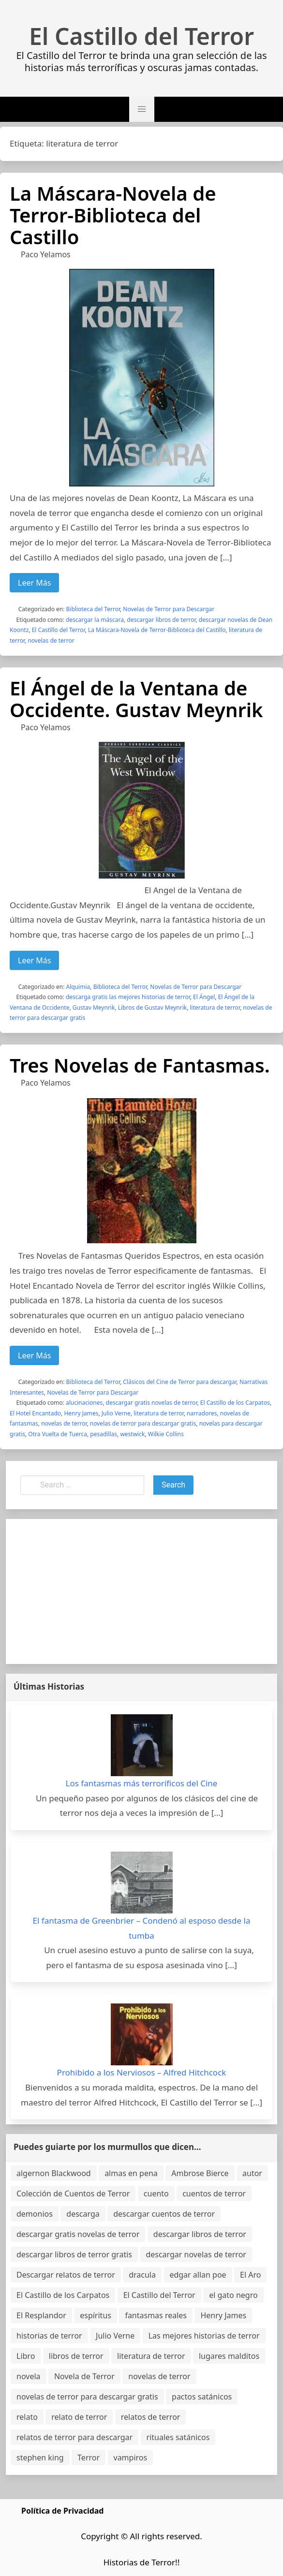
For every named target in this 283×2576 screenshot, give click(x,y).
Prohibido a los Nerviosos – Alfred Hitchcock (141, 2072)
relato (27, 2417)
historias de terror (49, 2335)
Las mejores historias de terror (204, 2335)
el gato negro (233, 2295)
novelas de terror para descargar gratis (143, 1423)
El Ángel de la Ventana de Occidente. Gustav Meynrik (136, 699)
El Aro (250, 2274)
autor (252, 2173)
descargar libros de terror (161, 620)
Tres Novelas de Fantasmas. (140, 1065)
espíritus (95, 2315)
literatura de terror (215, 1007)
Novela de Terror (84, 2376)
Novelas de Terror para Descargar (168, 609)
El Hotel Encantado (35, 1413)
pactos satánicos (202, 2396)
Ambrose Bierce (199, 2173)
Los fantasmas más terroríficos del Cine (142, 1783)
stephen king (40, 2457)
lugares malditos (229, 2356)
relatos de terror (150, 2417)
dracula (142, 2274)
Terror (88, 2457)
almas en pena (131, 2173)
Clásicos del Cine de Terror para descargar (179, 1382)
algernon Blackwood (53, 2173)
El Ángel (204, 997)
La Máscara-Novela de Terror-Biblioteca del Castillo (113, 215)
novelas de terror (51, 640)
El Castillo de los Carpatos (235, 1402)
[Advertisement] (141, 1591)
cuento (156, 2193)
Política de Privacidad (62, 2510)
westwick (132, 1434)
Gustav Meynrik (94, 1007)
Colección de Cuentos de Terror (73, 2193)
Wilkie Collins (166, 1434)
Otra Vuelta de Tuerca (57, 1434)
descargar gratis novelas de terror (151, 1402)
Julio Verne (116, 1413)
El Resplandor (41, 2315)
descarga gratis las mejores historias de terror (128, 997)
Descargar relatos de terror (65, 2274)
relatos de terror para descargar (74, 2437)
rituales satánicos (178, 2437)
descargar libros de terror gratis (74, 2254)
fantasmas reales (156, 2315)
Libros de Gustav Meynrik (152, 1007)
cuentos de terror (214, 2193)
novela (28, 2376)
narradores (202, 1413)
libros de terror (76, 2356)
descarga (82, 2213)
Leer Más (34, 582)
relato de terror (79, 2417)
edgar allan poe (197, 2274)
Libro (25, 2356)
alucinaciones (84, 1402)
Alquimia (78, 987)
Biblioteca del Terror (93, 609)
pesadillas (103, 1434)
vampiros (131, 2457)
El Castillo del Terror (141, 36)
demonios (34, 2213)
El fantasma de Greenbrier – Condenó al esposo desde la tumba (142, 1928)
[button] (141, 109)
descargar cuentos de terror (164, 2213)
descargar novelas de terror (196, 2254)
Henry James (81, 1413)
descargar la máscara (95, 620)
